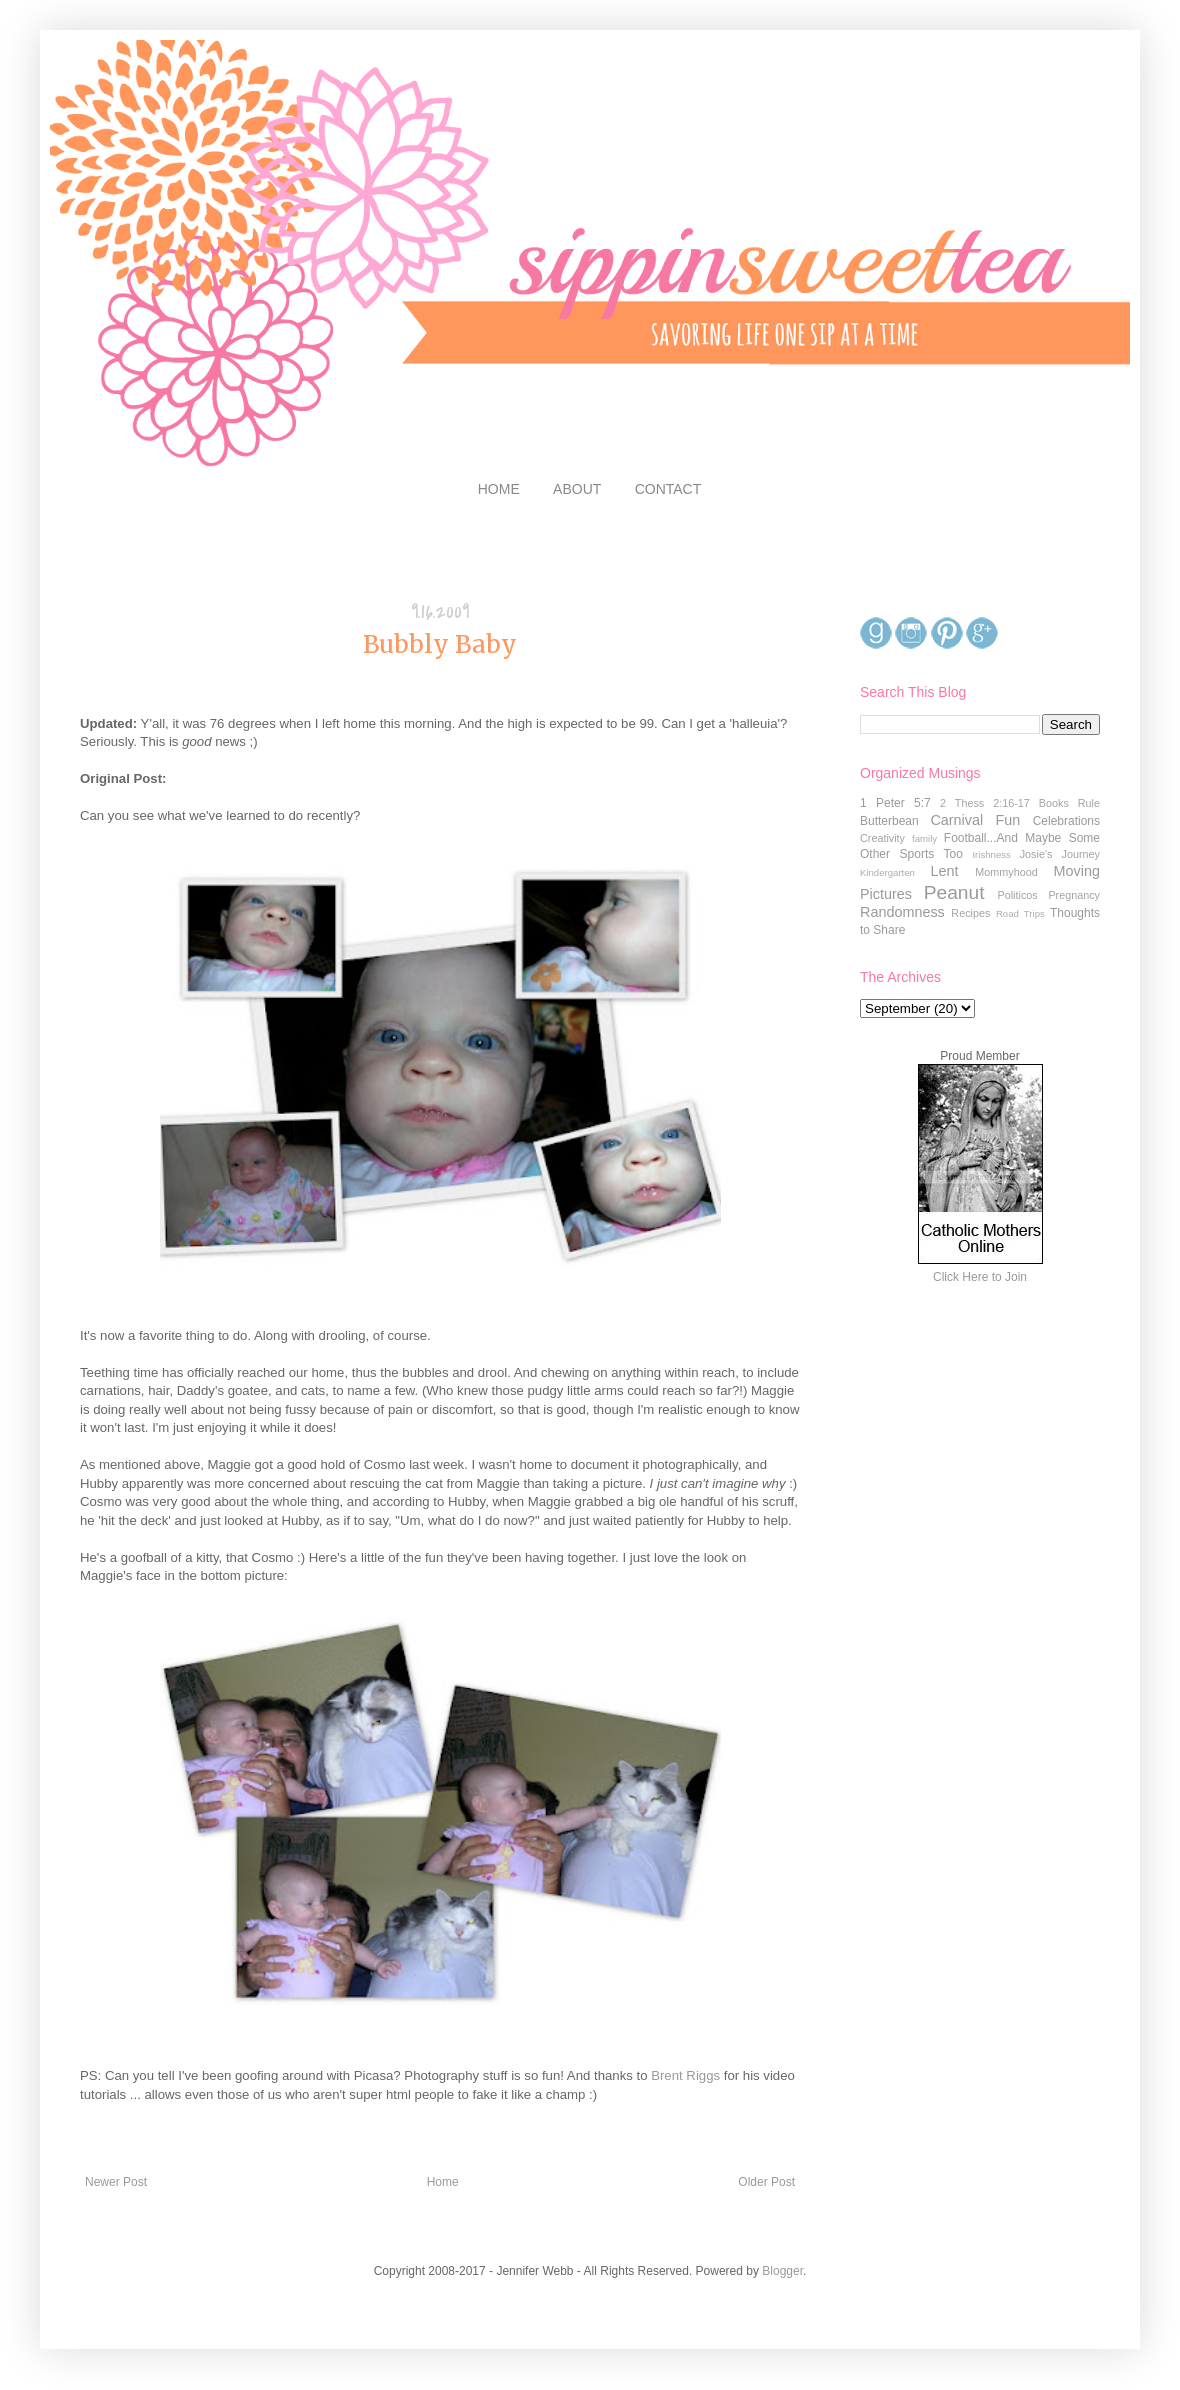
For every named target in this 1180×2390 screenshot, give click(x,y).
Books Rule (1069, 803)
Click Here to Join (980, 1277)
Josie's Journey (1060, 854)
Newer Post (116, 2182)
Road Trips (1020, 913)
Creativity (882, 838)
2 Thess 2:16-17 (985, 803)
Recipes (970, 913)
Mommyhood (1006, 872)
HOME (499, 489)
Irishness (991, 854)
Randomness (902, 912)
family (924, 838)
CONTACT (668, 489)
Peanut (954, 892)
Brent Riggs (685, 2075)
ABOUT (577, 489)
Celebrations (1066, 821)
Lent (944, 871)
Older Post (766, 2182)
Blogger (782, 2271)
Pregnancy (1074, 895)
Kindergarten (887, 872)
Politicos (1017, 895)
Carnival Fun (975, 820)
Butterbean (889, 821)
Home (443, 2182)
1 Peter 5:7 (895, 803)
